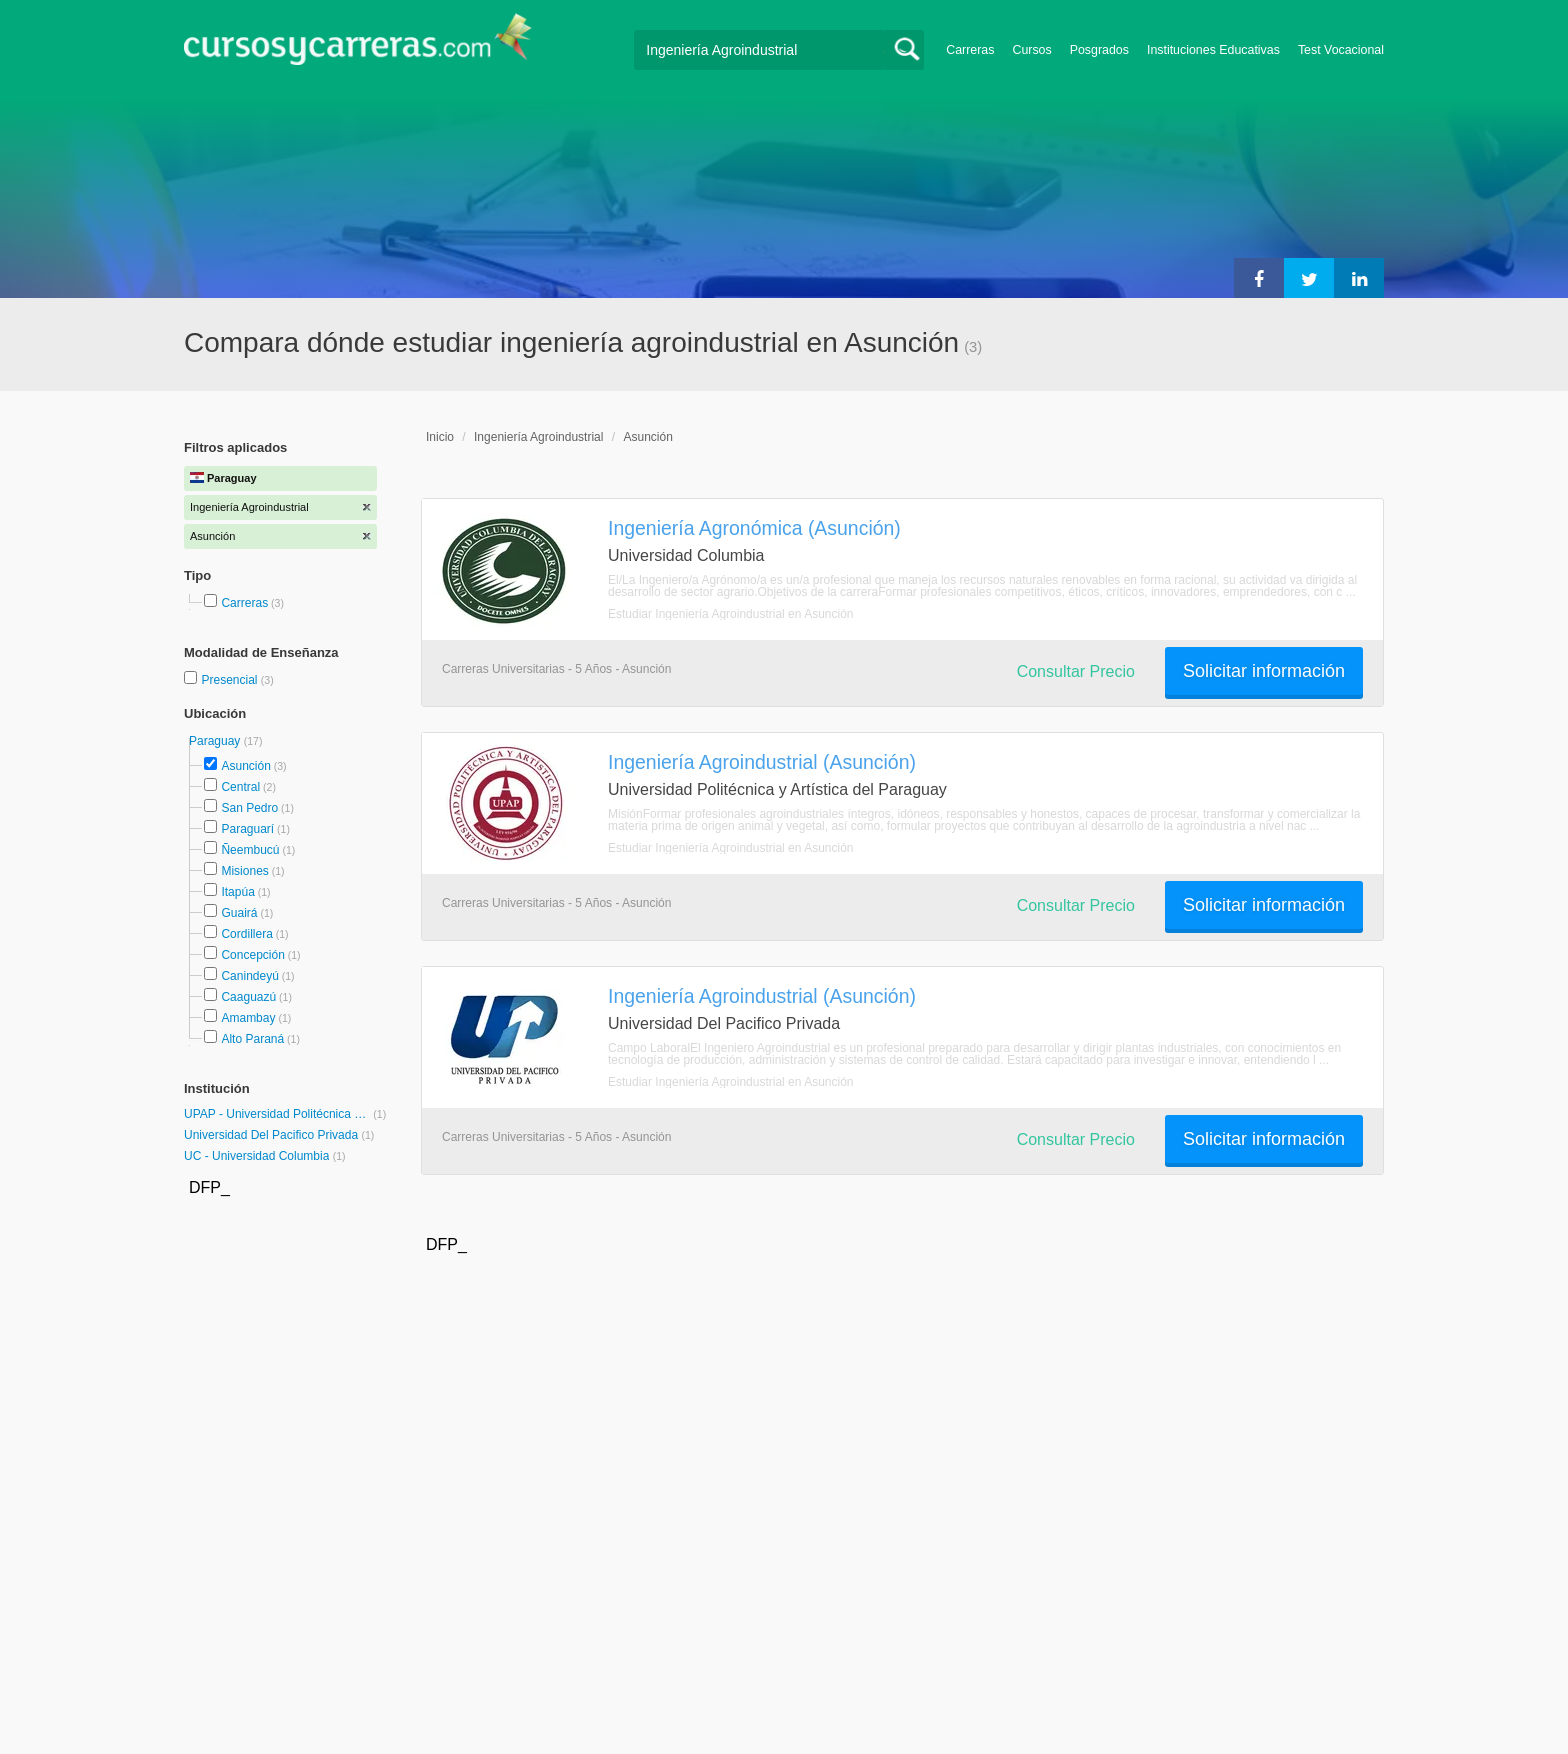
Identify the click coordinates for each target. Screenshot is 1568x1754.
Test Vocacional (1341, 50)
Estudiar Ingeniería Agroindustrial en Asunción (731, 614)
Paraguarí (247, 829)
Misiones (244, 871)
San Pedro (249, 808)
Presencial (230, 680)
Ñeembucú (250, 850)
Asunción (245, 766)
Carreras (970, 50)
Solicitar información (1264, 671)
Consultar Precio (1076, 671)
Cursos (1031, 50)
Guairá (239, 913)
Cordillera (246, 934)
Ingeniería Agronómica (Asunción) (754, 528)
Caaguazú (248, 997)
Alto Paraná (252, 1039)
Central (240, 787)
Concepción (252, 955)
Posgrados (1099, 50)
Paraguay (216, 741)
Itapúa (237, 892)
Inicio (440, 437)
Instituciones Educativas (1213, 50)
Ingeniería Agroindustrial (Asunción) (762, 762)
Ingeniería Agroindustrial (538, 437)
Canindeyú (249, 976)
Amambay (248, 1018)
